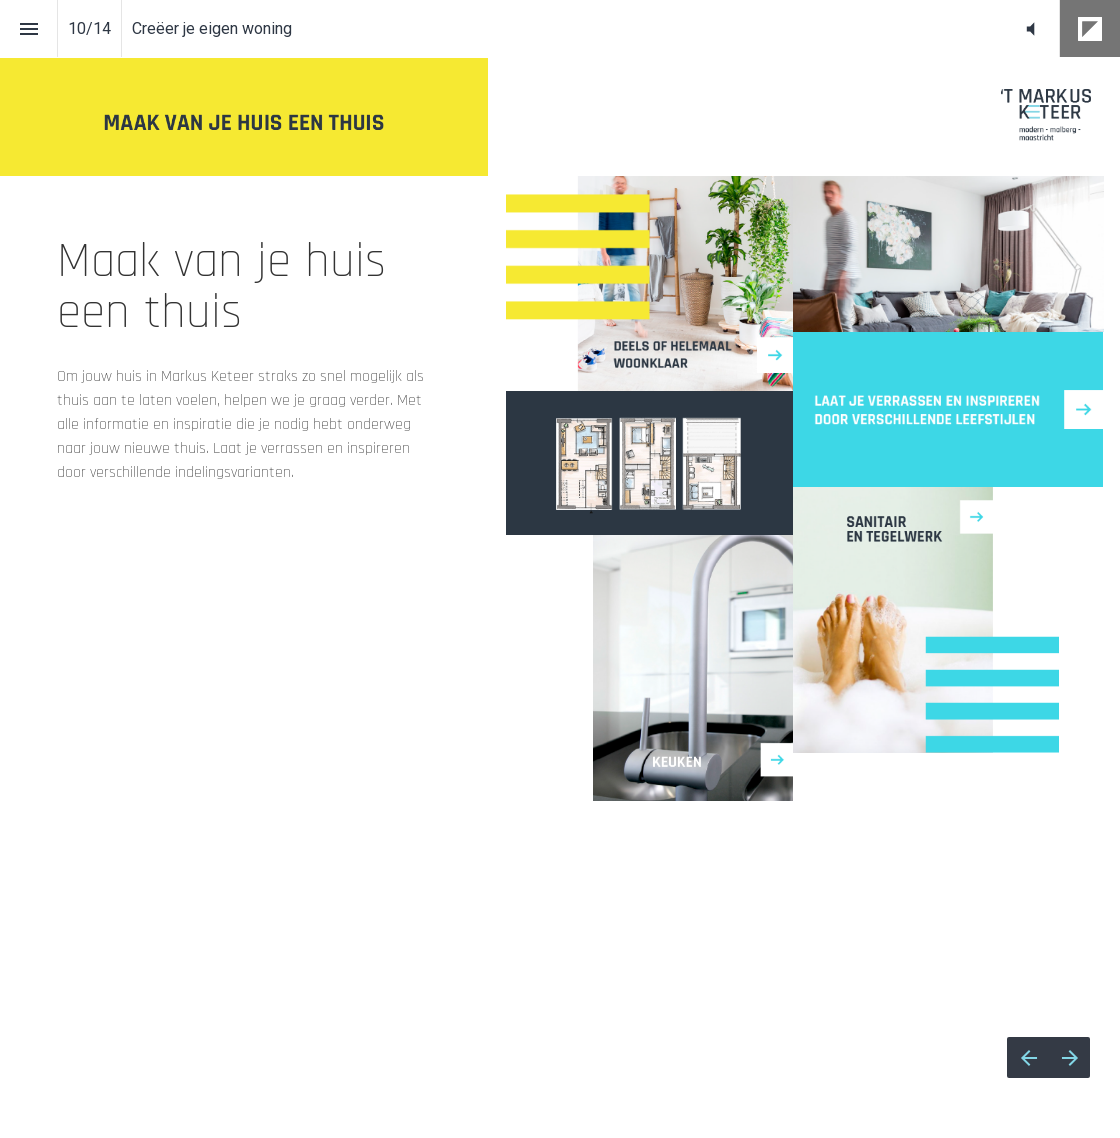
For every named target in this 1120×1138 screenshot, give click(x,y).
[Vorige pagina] (1028, 1057)
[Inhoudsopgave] (28, 28)
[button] (1030, 28)
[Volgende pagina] (1069, 1057)
